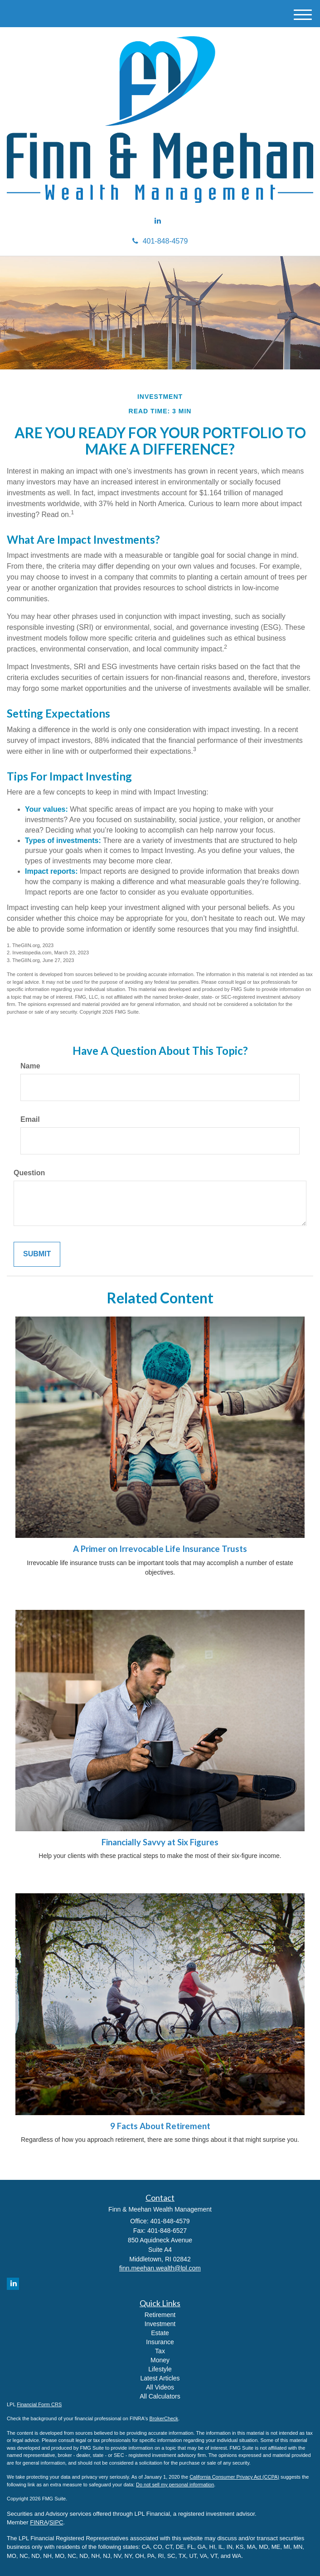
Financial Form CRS (39, 2404)
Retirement (160, 2314)
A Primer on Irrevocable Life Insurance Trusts (160, 1549)
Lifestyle (159, 2369)
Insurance (160, 2342)
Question (29, 1173)
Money (160, 2360)
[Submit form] (37, 1254)
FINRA (39, 2522)
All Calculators (160, 2396)
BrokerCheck (164, 2418)
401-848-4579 (160, 241)
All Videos (160, 2387)
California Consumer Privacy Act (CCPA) (234, 2477)
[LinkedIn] (158, 221)
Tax (160, 2351)
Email (30, 1119)
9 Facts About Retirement (160, 2126)
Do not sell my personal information (175, 2484)
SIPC (56, 2522)
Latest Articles (159, 2378)
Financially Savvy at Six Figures (160, 1842)
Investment (160, 2323)
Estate (160, 2333)
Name (30, 1066)
